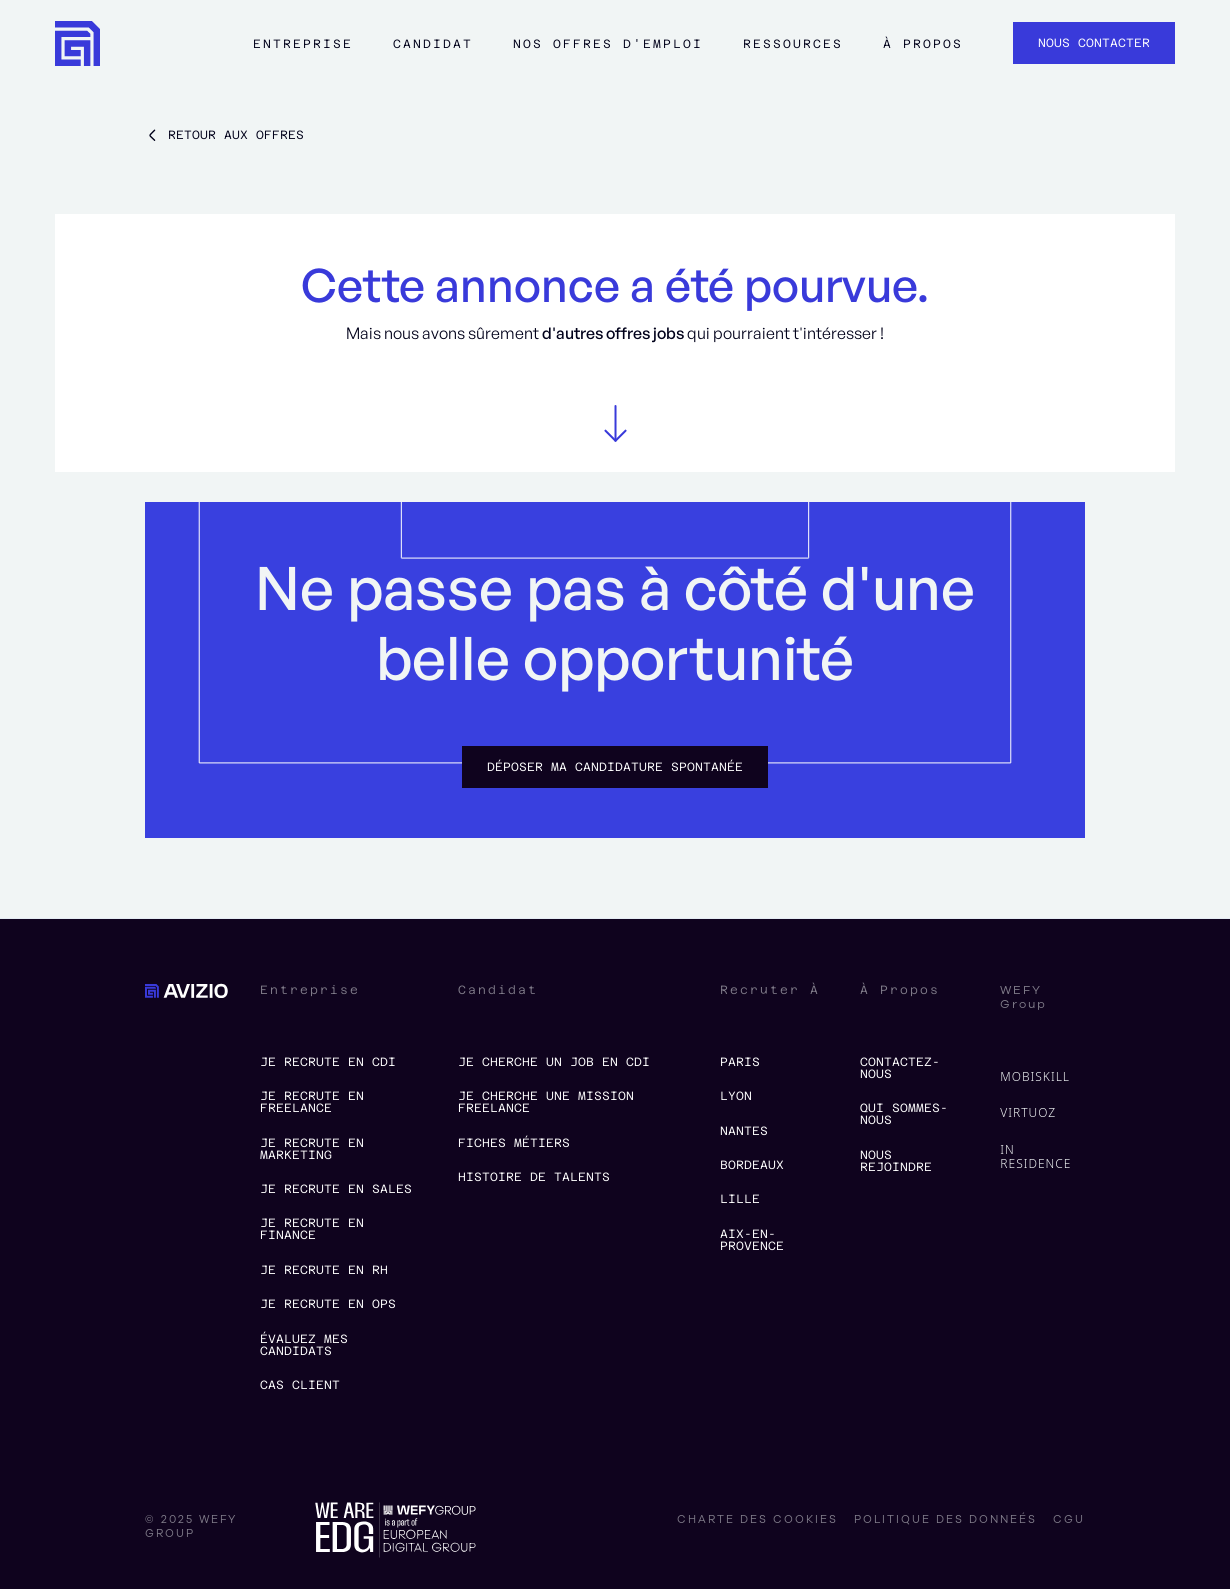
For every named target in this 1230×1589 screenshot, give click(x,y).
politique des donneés (945, 1520)
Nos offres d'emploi (608, 44)
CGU (1069, 1520)
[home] (77, 43)
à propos (923, 44)
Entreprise (303, 44)
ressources (793, 44)
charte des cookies (757, 1520)
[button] (303, 53)
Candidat (433, 44)
